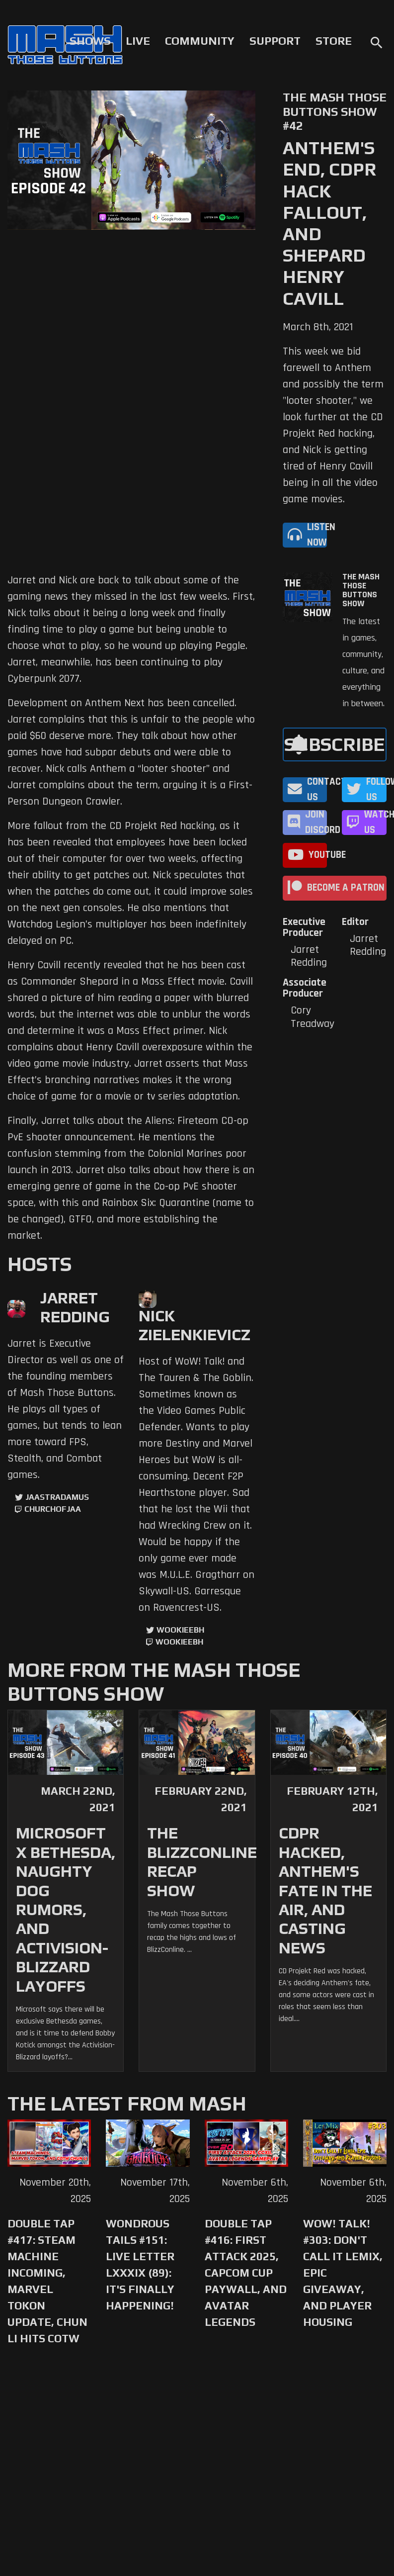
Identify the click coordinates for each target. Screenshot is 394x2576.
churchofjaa (52, 1509)
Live (138, 40)
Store (333, 40)
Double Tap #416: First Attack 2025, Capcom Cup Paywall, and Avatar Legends (246, 2272)
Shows (90, 40)
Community (200, 40)
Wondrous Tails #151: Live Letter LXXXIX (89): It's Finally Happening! (140, 2264)
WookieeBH (180, 1630)
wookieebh (179, 1642)
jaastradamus (57, 1497)
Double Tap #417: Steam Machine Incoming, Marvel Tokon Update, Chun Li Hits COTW (47, 2281)
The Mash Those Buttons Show (361, 590)
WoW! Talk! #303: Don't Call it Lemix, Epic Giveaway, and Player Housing (343, 2272)
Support (275, 40)
